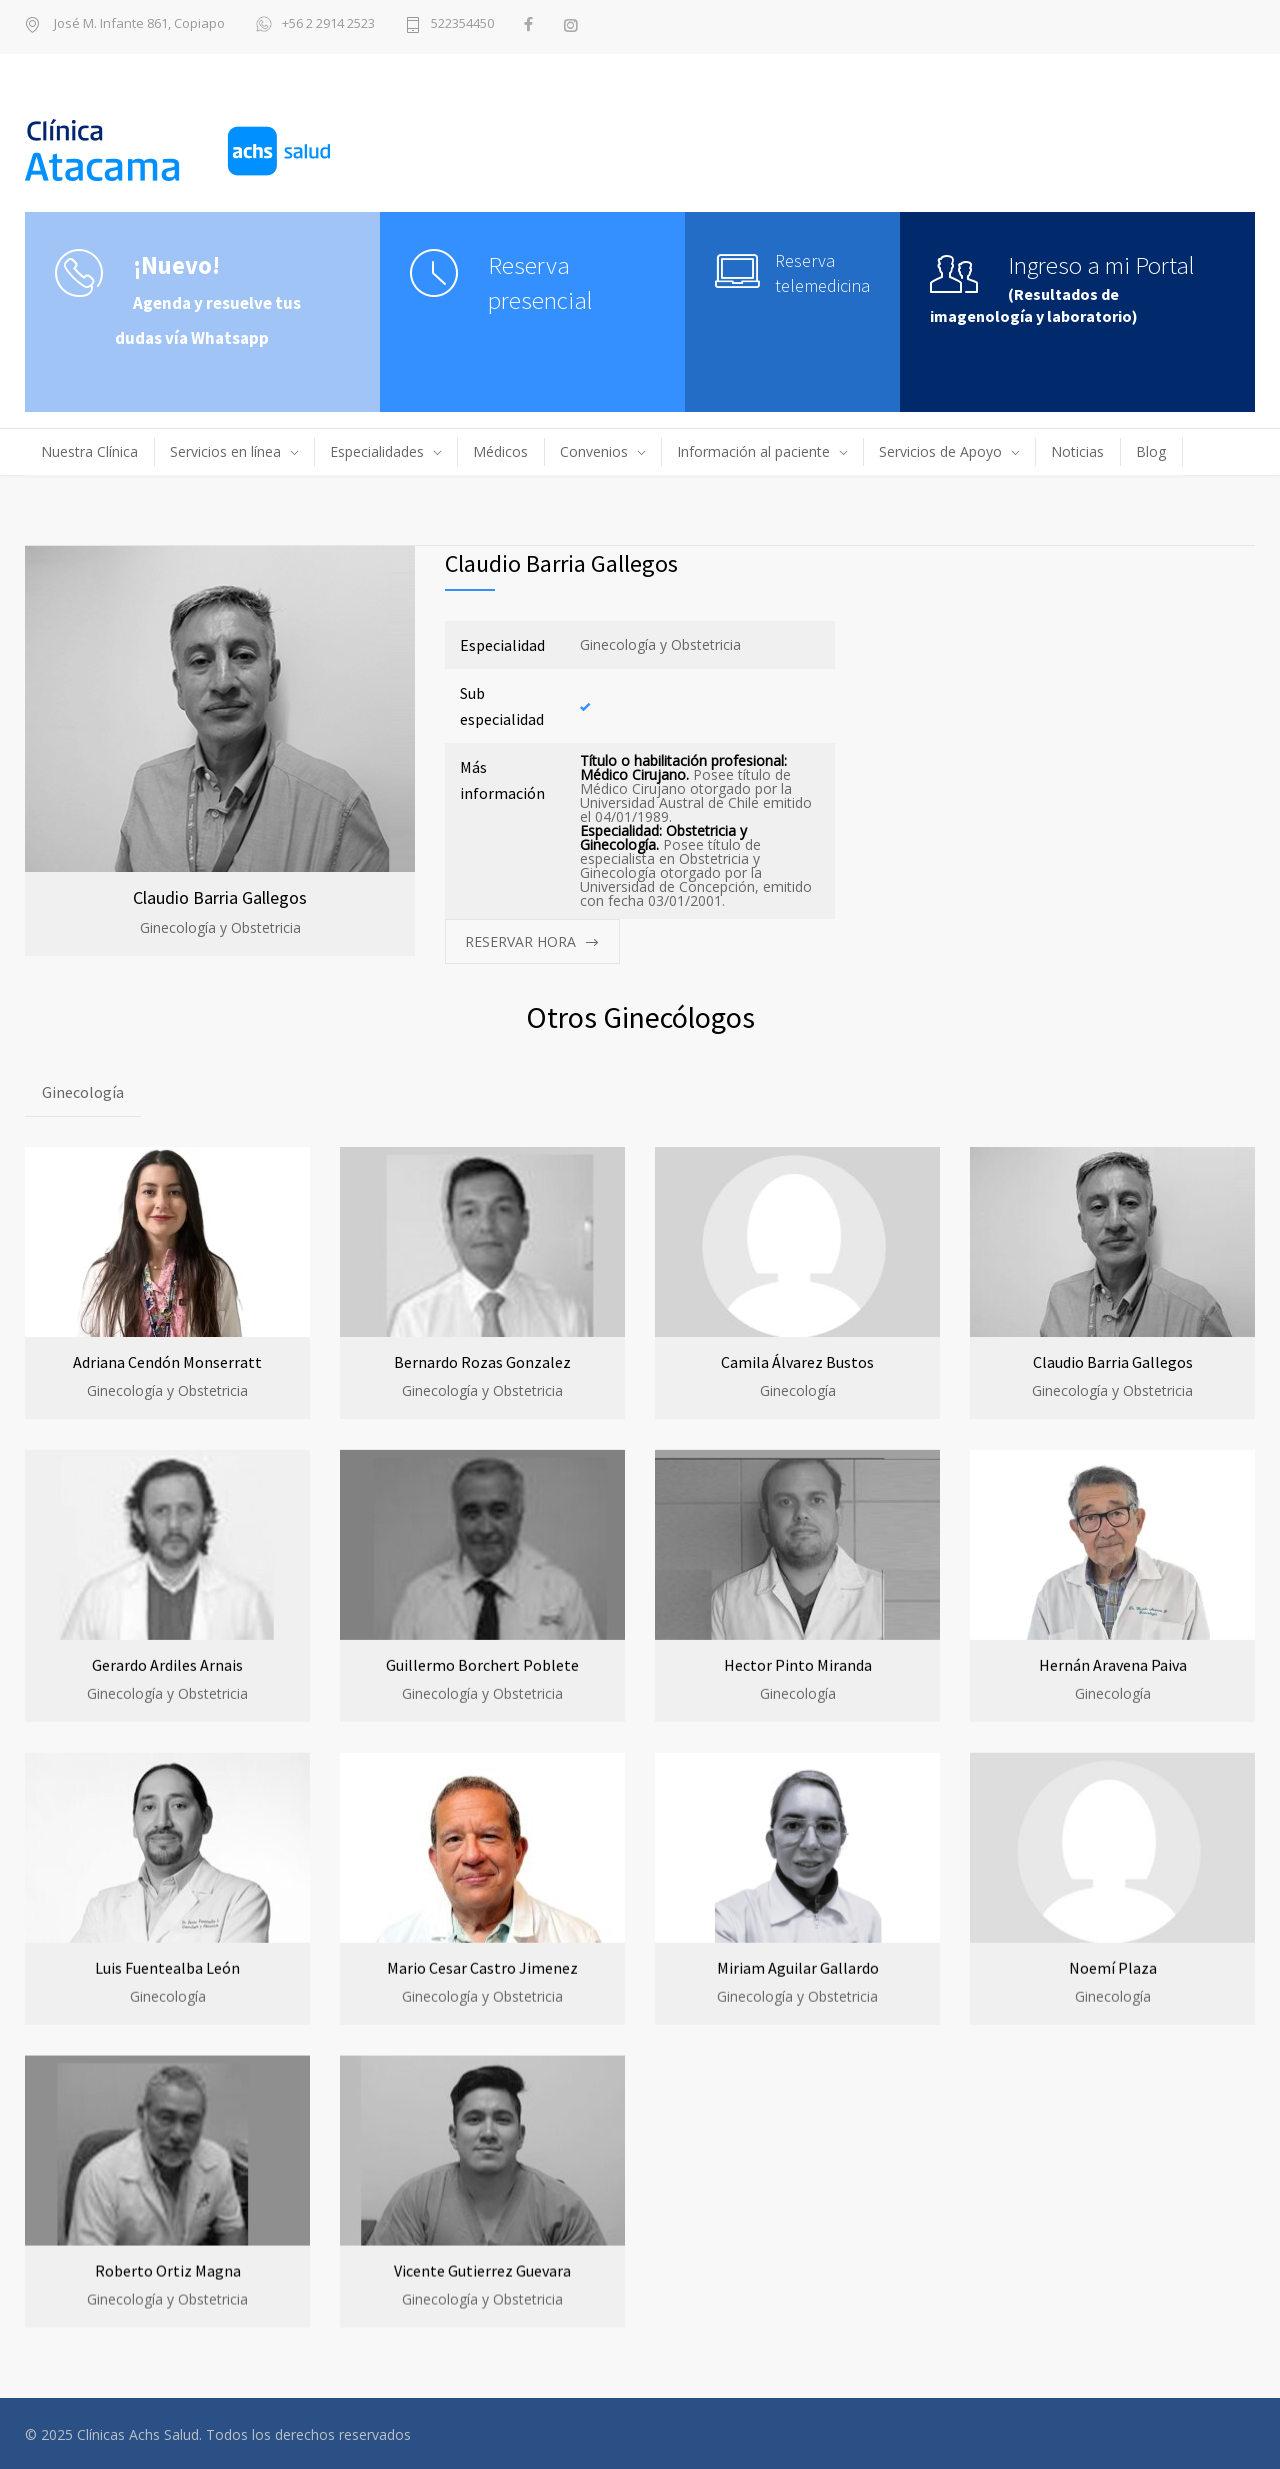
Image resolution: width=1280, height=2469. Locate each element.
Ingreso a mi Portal (1101, 265)
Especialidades (377, 451)
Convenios (594, 451)
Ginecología (83, 1092)
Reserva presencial (540, 282)
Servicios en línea (225, 451)
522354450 (462, 24)
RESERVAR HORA (520, 941)
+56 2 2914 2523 (315, 25)
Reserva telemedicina (822, 273)
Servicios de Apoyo (940, 451)
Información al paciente (753, 451)
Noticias (1077, 451)
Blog (1151, 451)
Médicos (500, 451)
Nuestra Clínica (89, 451)
